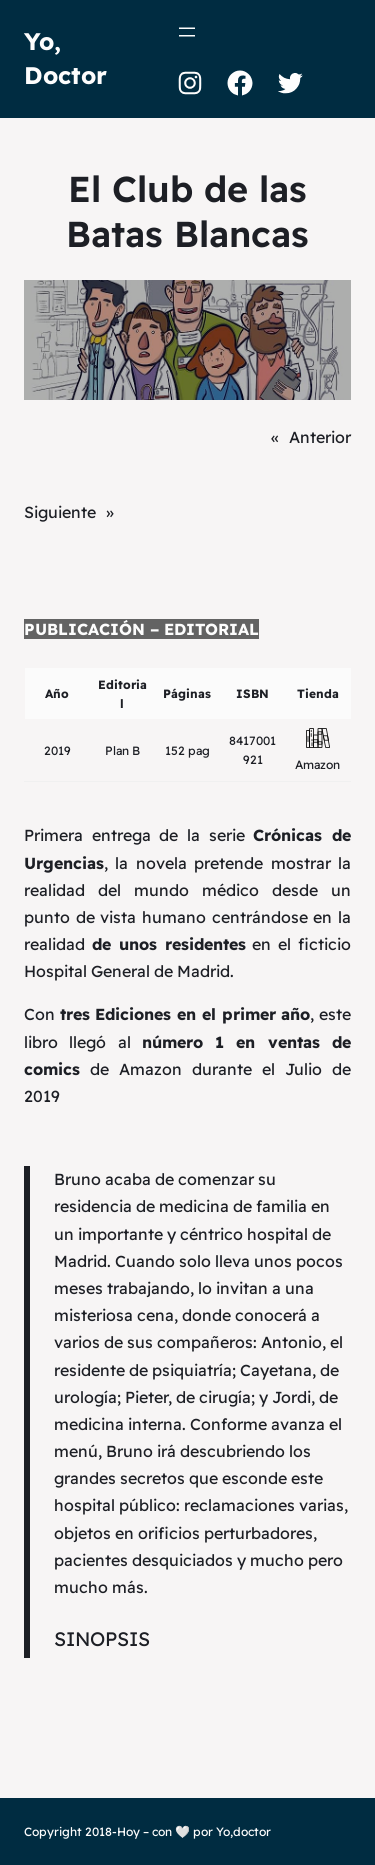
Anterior (320, 437)
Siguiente (60, 512)
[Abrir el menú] (187, 32)
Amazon (317, 764)
